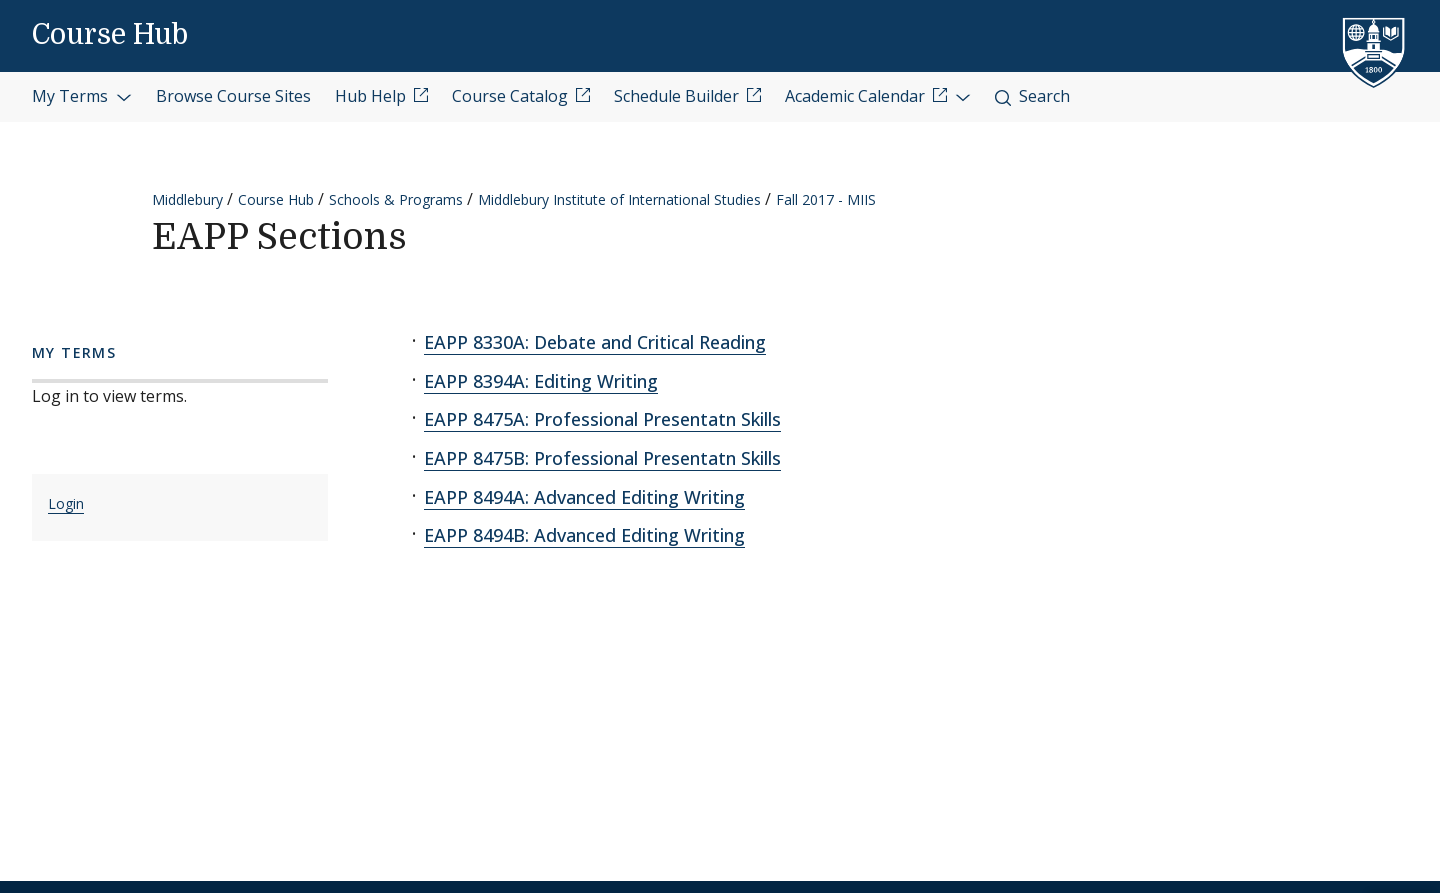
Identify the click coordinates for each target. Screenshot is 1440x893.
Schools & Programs (396, 199)
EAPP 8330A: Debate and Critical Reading (595, 342)
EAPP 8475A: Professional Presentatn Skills (602, 419)
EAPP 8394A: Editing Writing (541, 381)
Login (66, 503)
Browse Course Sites (233, 96)
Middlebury (187, 199)
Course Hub (110, 35)
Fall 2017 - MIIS (826, 199)
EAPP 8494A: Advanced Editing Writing (584, 497)
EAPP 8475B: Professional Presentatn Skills (602, 458)
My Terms (82, 96)
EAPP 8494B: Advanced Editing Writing (584, 535)
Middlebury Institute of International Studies (619, 199)
